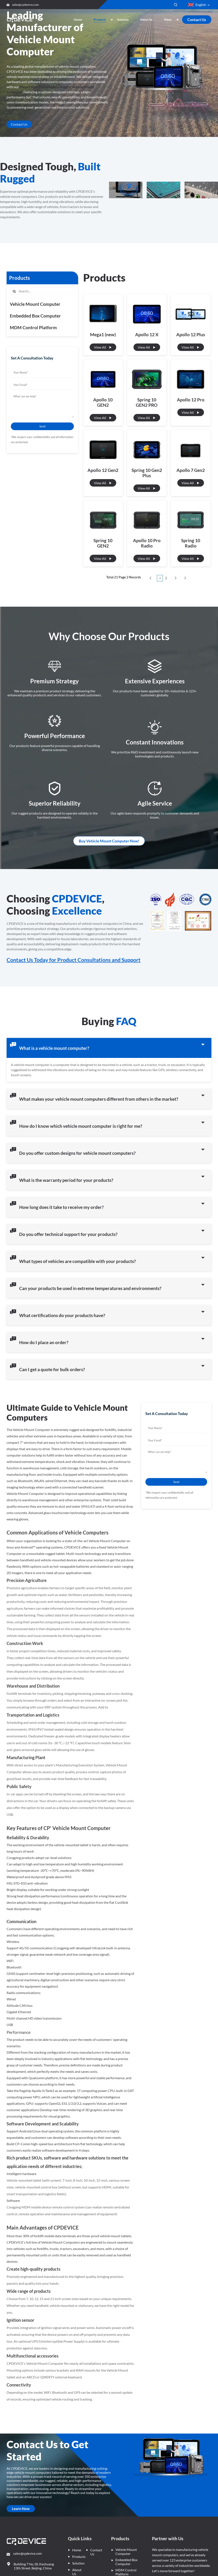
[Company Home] (20, 19)
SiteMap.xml (158, 2566)
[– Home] (26, 2496)
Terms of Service (103, 2566)
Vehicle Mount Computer (35, 304)
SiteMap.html (132, 2566)
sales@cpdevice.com (25, 4)
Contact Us (196, 19)
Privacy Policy (73, 2566)
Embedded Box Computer (35, 315)
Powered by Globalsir (199, 2568)
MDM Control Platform (33, 327)
